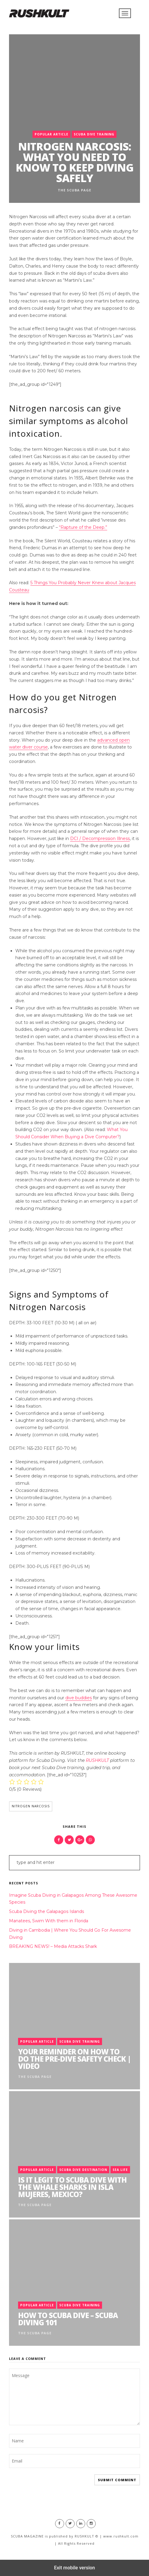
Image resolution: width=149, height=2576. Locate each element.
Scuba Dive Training (94, 134)
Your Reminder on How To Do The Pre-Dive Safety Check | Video (74, 2059)
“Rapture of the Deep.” (83, 527)
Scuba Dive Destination (83, 2170)
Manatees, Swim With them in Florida (48, 1920)
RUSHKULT (97, 1760)
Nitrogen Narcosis (31, 1806)
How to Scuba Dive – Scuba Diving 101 (68, 2318)
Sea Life (120, 2170)
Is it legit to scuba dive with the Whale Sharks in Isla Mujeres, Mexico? (72, 2187)
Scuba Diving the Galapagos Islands (46, 1911)
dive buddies (78, 1697)
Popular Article (51, 134)
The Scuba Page (74, 190)
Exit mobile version (74, 2568)
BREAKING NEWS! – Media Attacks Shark (53, 1946)
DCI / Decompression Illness (100, 838)
